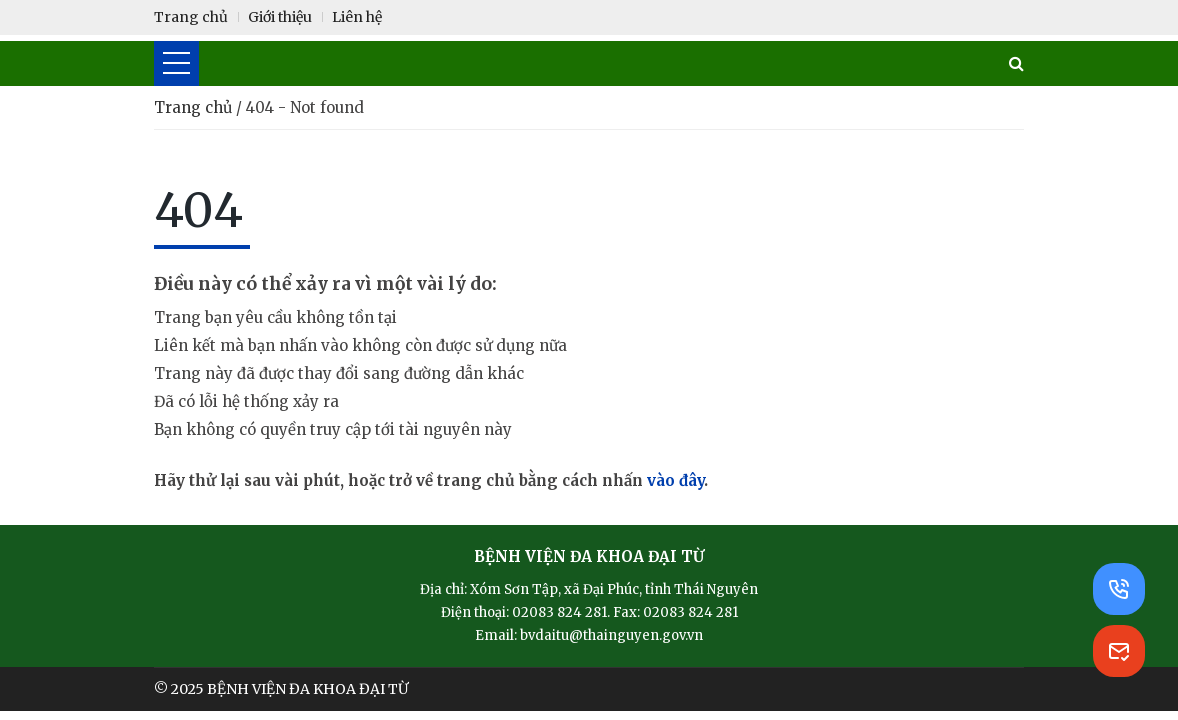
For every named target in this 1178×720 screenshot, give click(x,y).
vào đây (675, 480)
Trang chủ (195, 107)
